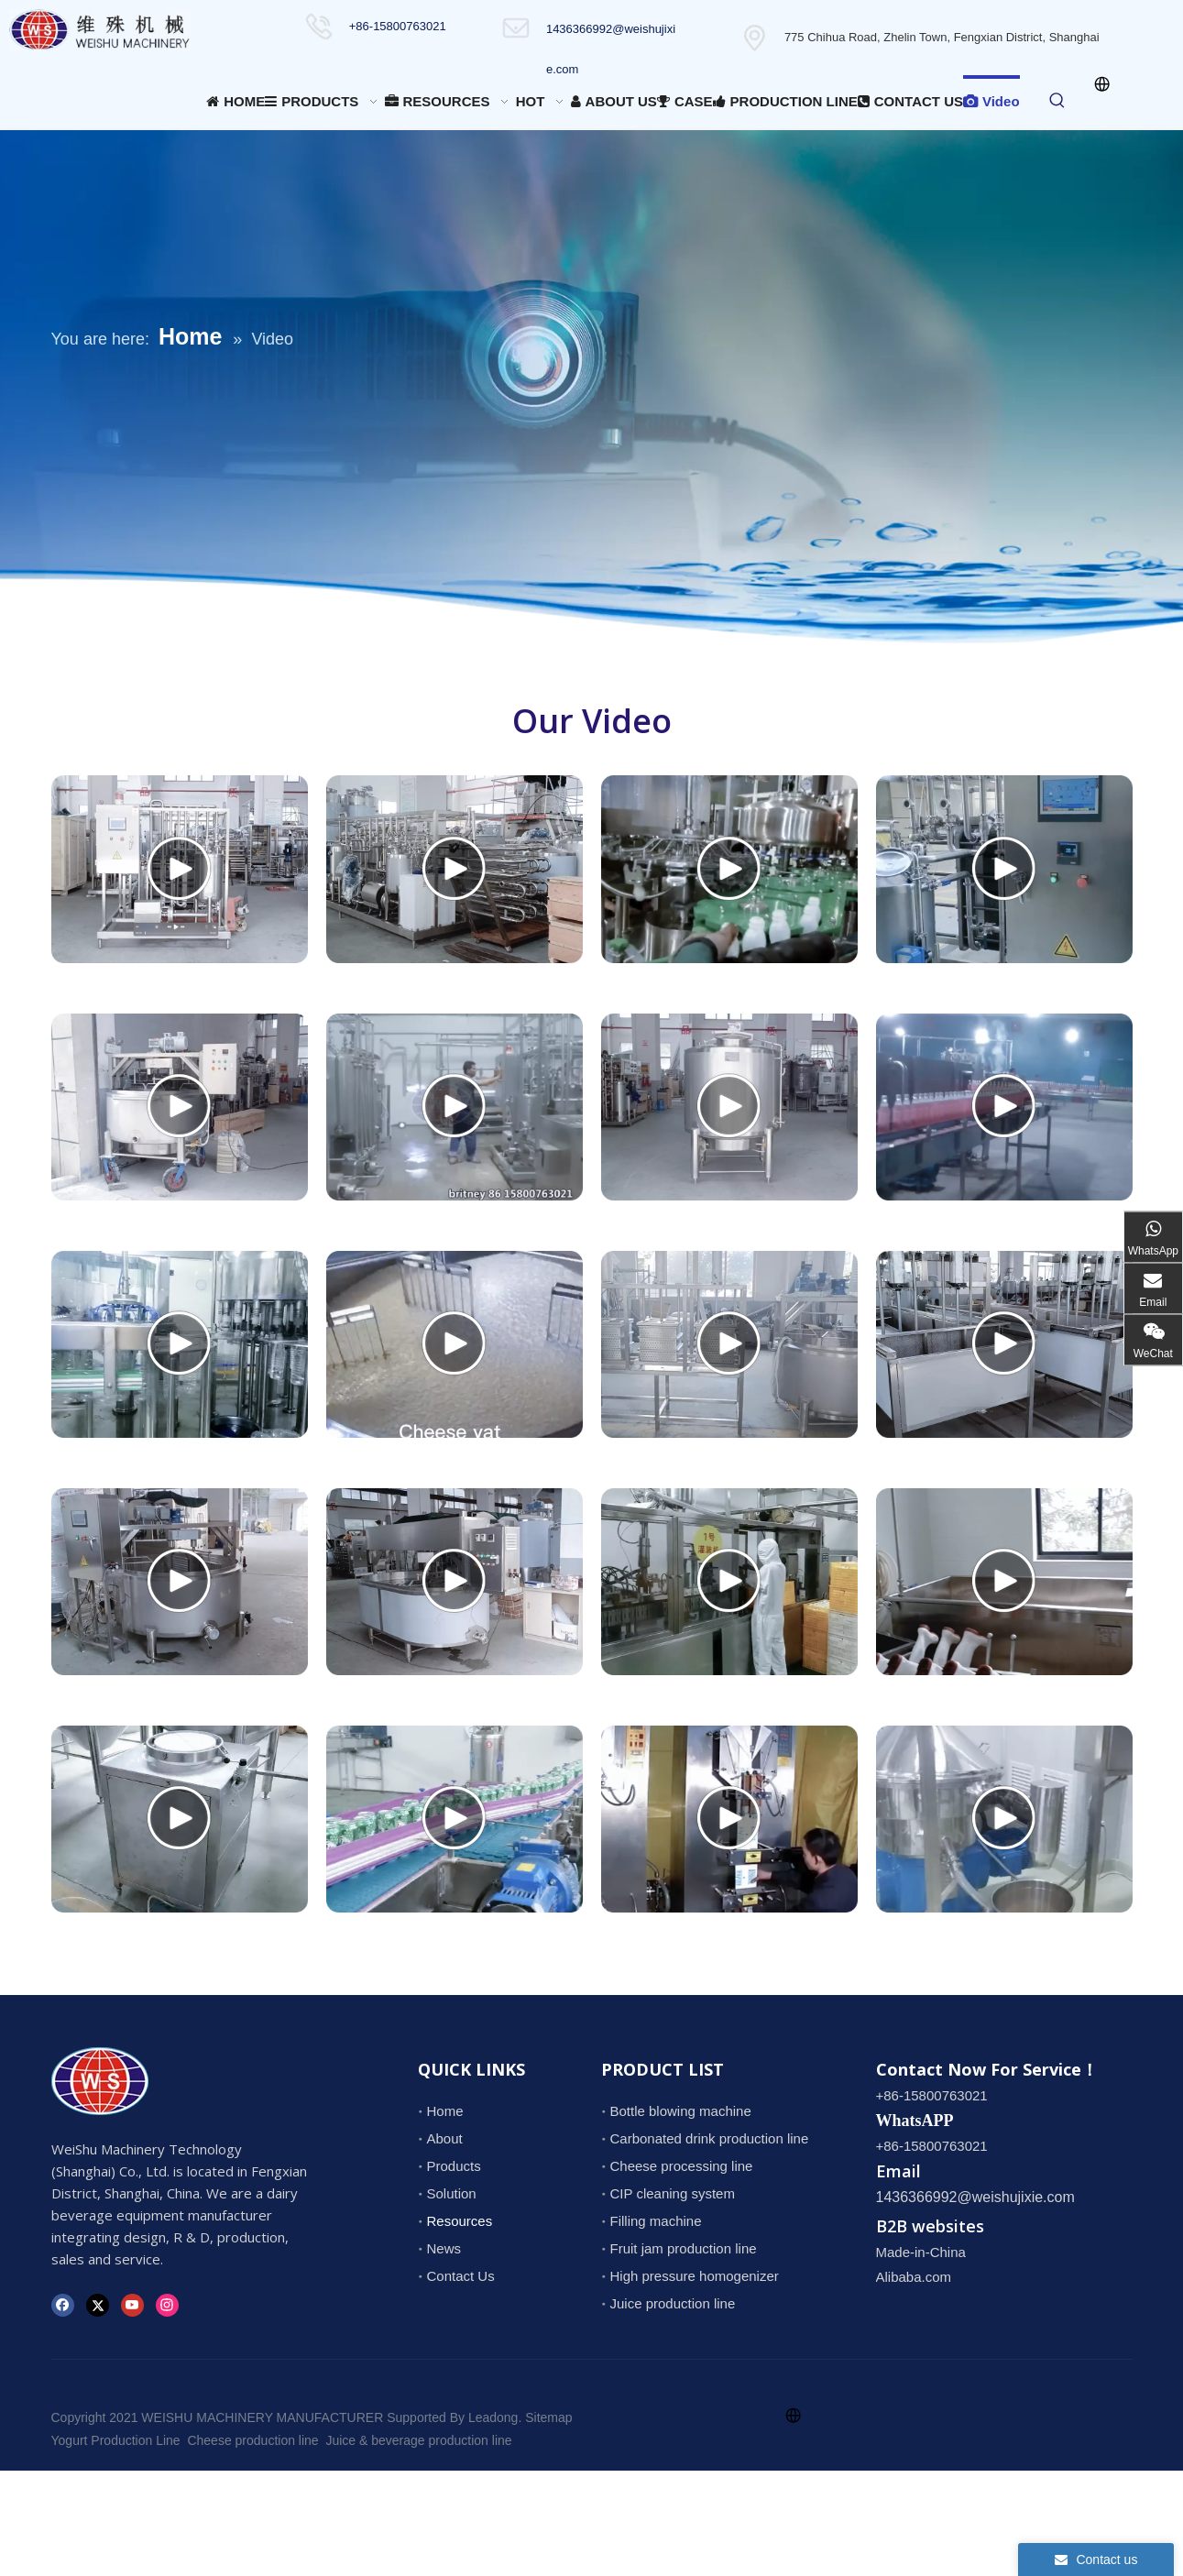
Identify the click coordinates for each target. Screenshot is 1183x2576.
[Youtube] (132, 2305)
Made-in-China (921, 2252)
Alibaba (899, 2277)
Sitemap (548, 2417)
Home (445, 2111)
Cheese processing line (681, 2166)
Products (454, 2166)
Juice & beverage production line (418, 2440)
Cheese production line (252, 2440)
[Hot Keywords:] (1057, 100)
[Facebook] (62, 2305)
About (445, 2138)
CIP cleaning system (672, 2193)
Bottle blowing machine (680, 2111)
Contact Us (461, 2276)
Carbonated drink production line (709, 2138)
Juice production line (673, 2303)
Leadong (493, 2417)
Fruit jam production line (683, 2248)
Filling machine (656, 2221)
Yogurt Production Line (116, 2440)
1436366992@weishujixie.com (975, 2197)
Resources (460, 2221)
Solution (451, 2193)
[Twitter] (97, 2305)
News (444, 2248)
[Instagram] (167, 2305)
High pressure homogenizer (694, 2276)
